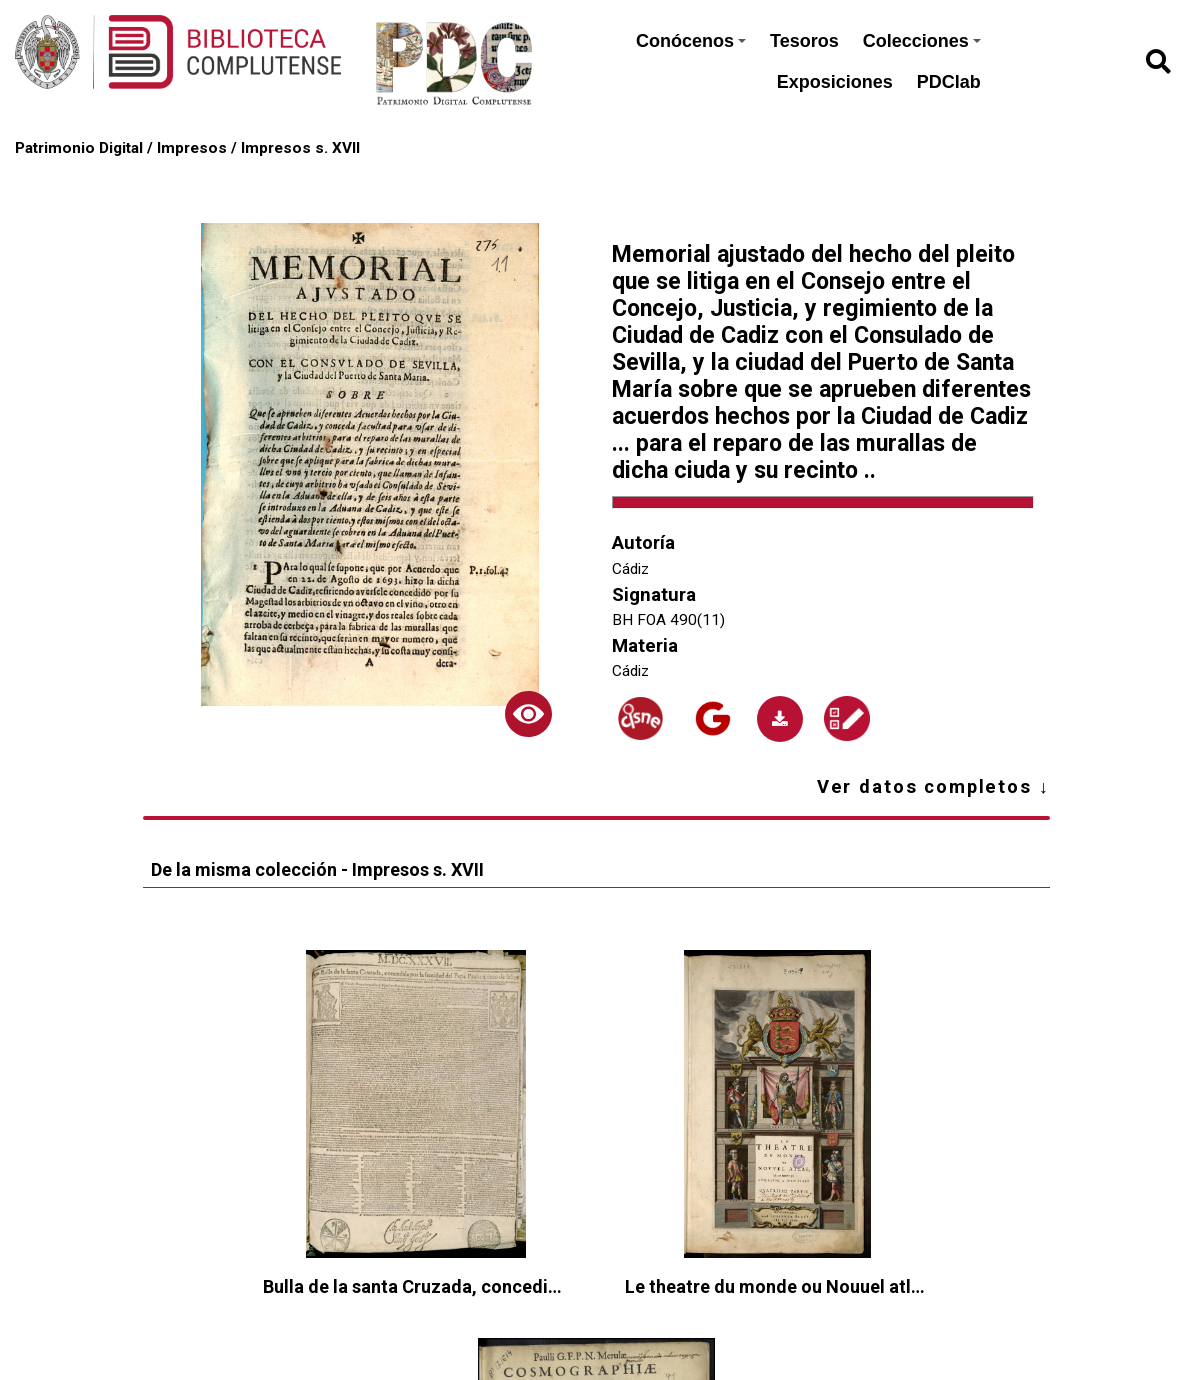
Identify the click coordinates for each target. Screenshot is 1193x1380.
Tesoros (804, 41)
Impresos (192, 148)
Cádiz (630, 569)
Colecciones (922, 41)
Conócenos (691, 41)
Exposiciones (835, 82)
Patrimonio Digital (79, 148)
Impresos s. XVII (300, 148)
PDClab (949, 82)
